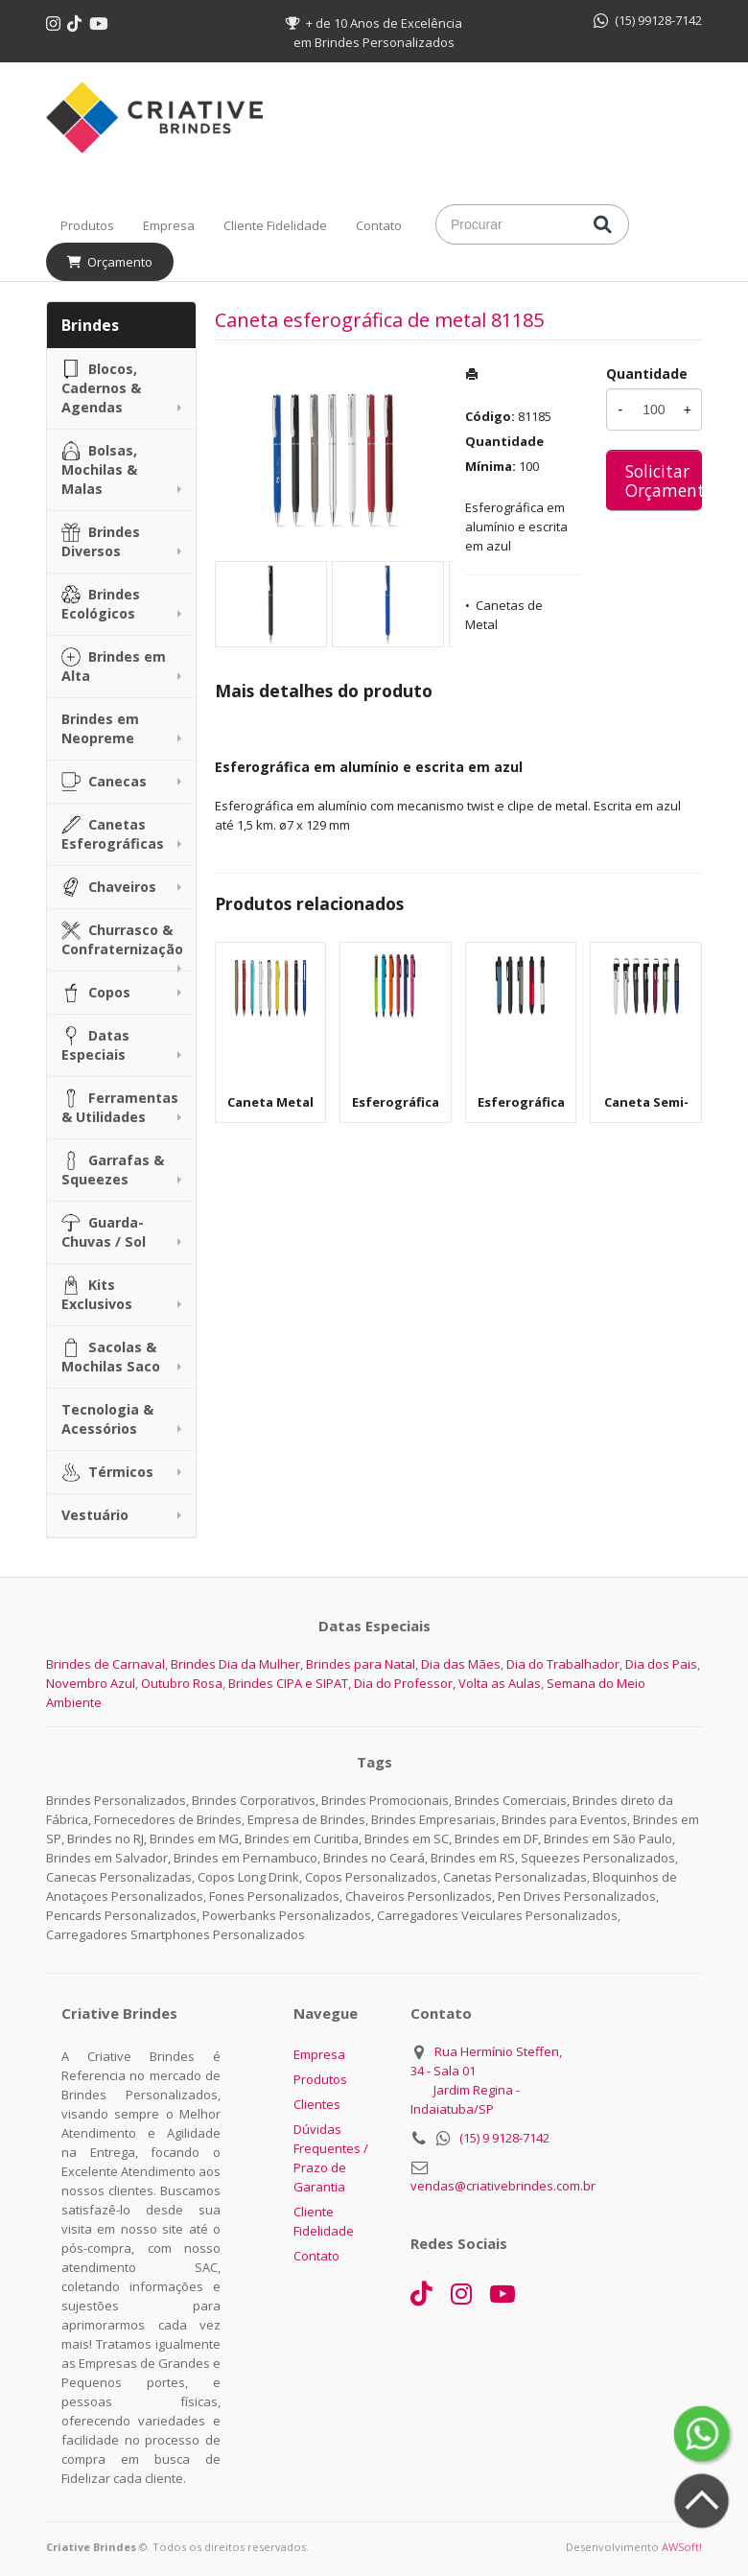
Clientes (316, 2104)
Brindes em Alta (113, 666)
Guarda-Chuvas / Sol (103, 1232)
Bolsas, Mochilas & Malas (99, 469)
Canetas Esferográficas (112, 834)
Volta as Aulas (499, 1683)
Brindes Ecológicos (100, 603)
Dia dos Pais (661, 1664)
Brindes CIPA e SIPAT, (289, 1683)
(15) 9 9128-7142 (504, 2137)
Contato (379, 225)
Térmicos (107, 1472)
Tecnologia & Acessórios (107, 1419)
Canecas (104, 781)
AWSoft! (682, 2547)
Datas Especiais (95, 1045)
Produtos (87, 225)
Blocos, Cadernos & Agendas (101, 388)
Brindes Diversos (100, 541)
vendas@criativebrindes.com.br (503, 2185)
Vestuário (95, 1515)
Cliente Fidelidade (275, 225)
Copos (95, 992)
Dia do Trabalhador (562, 1664)
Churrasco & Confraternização (122, 939)
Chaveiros (108, 887)
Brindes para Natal (360, 1664)
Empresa (169, 225)
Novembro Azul (90, 1683)
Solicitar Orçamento (663, 480)
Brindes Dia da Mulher (235, 1664)
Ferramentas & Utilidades (119, 1107)
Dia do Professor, (405, 1683)
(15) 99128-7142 (648, 20)
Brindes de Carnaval (105, 1664)
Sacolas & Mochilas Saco (110, 1356)
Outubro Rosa (181, 1683)
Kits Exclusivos (96, 1294)
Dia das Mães (461, 1664)
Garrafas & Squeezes (112, 1169)
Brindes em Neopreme (100, 728)
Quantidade (647, 373)
